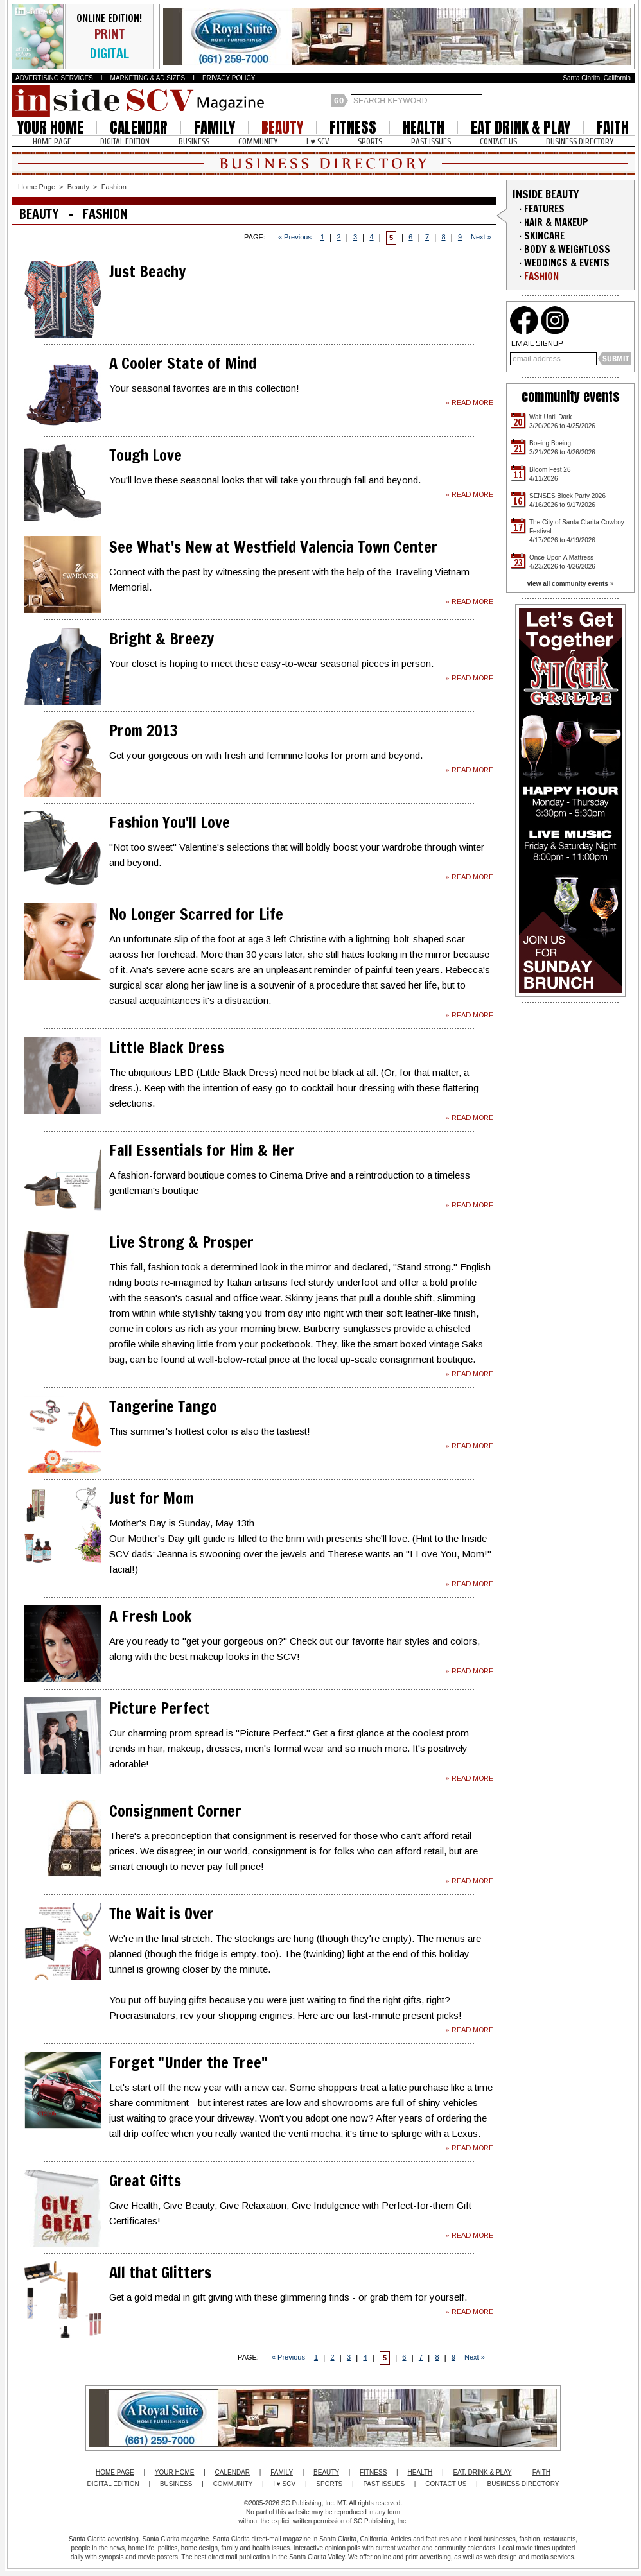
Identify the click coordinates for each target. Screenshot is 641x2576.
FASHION (541, 276)
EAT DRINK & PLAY (520, 127)
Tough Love (145, 455)
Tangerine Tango (163, 1406)
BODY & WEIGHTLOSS (567, 249)
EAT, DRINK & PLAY (482, 2472)
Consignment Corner (175, 1811)
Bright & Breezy (161, 639)
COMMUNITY (257, 141)
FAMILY (214, 127)
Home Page (36, 187)
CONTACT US (498, 141)
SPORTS (370, 141)
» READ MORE (469, 402)
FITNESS (352, 127)
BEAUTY (282, 127)
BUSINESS (194, 141)
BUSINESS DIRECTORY (579, 141)
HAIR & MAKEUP (556, 222)
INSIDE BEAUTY (546, 194)
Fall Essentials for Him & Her (202, 1150)
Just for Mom (151, 1498)
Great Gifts (145, 2180)
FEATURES (544, 209)
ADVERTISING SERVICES (54, 78)
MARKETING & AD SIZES (148, 78)
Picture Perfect (159, 1708)
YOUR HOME (50, 127)
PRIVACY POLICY (228, 78)
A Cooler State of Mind (182, 363)
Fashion (114, 187)
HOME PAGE (52, 141)
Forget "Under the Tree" (188, 2062)
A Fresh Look (150, 1616)
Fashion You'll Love (169, 822)
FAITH (613, 127)
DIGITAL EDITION (125, 141)
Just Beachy (147, 271)
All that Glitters (160, 2272)
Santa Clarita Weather (628, 101)
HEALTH (423, 127)
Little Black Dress (166, 1048)
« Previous (295, 237)
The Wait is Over (161, 1913)
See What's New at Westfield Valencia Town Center (273, 547)
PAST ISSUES (431, 141)
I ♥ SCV (317, 141)
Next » (481, 237)
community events (570, 396)
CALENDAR (139, 127)
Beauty (78, 187)
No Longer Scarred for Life (196, 914)
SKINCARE (544, 236)
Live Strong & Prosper (181, 1242)
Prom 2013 (143, 730)
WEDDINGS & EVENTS (567, 263)
